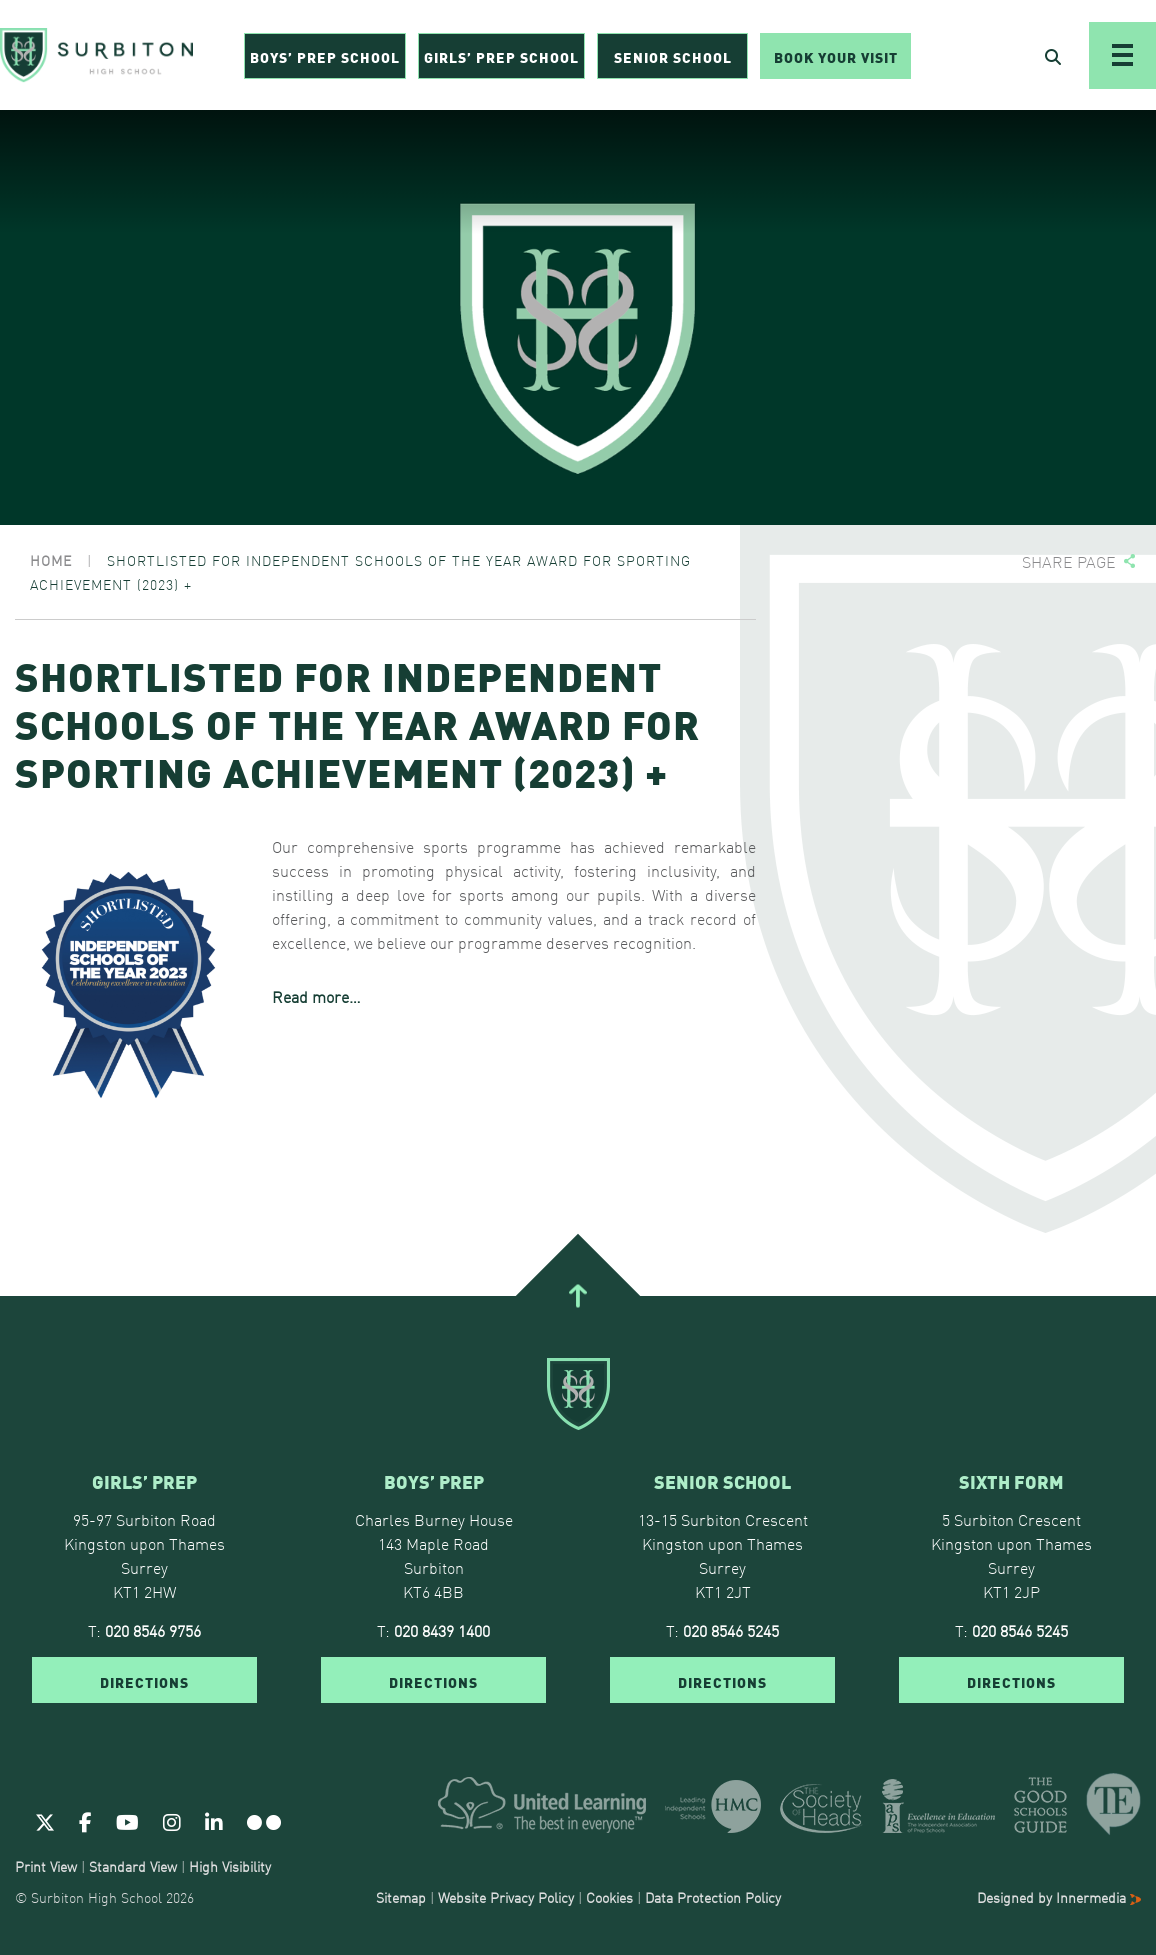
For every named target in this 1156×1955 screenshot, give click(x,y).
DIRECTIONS (144, 1681)
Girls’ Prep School (501, 56)
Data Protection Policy (713, 1897)
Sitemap (401, 1897)
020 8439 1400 (442, 1630)
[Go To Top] (578, 1296)
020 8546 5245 (731, 1630)
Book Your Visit (836, 56)
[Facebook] (85, 1821)
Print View (46, 1866)
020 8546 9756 (153, 1630)
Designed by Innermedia (1059, 1897)
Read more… (316, 996)
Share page (1069, 561)
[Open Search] (1053, 56)
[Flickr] (264, 1821)
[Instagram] (172, 1821)
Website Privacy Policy (506, 1897)
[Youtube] (127, 1821)
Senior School (673, 56)
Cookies (609, 1897)
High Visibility (230, 1866)
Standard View (133, 1866)
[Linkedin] (214, 1821)
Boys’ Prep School (325, 56)
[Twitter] (45, 1821)
